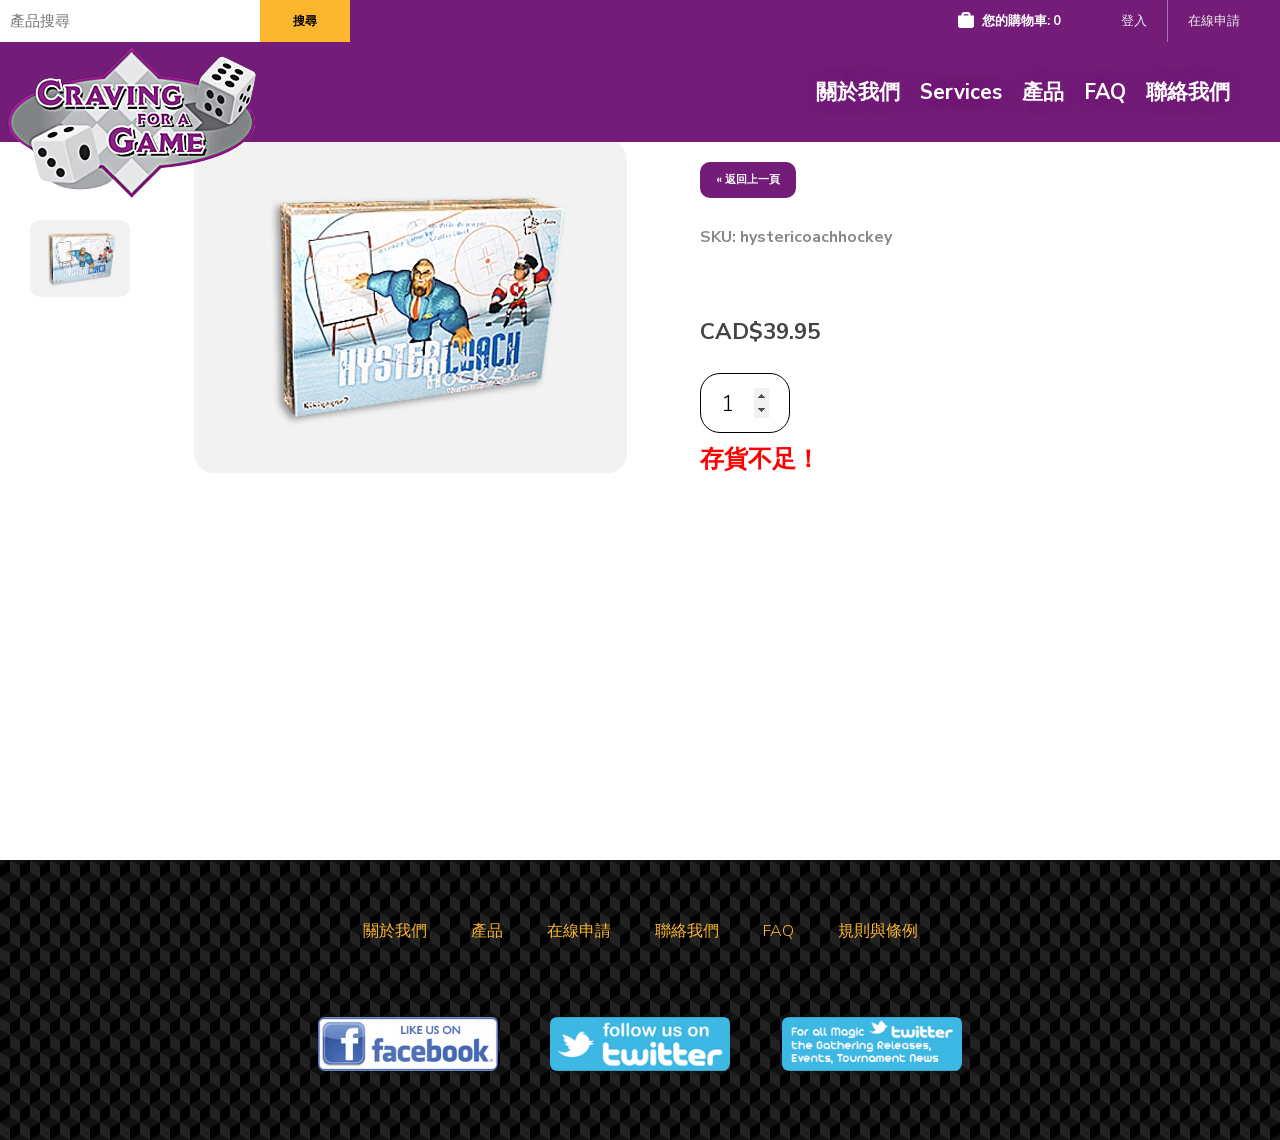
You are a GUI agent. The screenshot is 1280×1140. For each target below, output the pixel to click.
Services (961, 92)
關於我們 (858, 92)
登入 (1134, 21)
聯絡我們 (1188, 92)
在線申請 (1214, 21)
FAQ (1105, 92)
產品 (1043, 92)
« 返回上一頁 (748, 179)
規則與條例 (878, 931)
